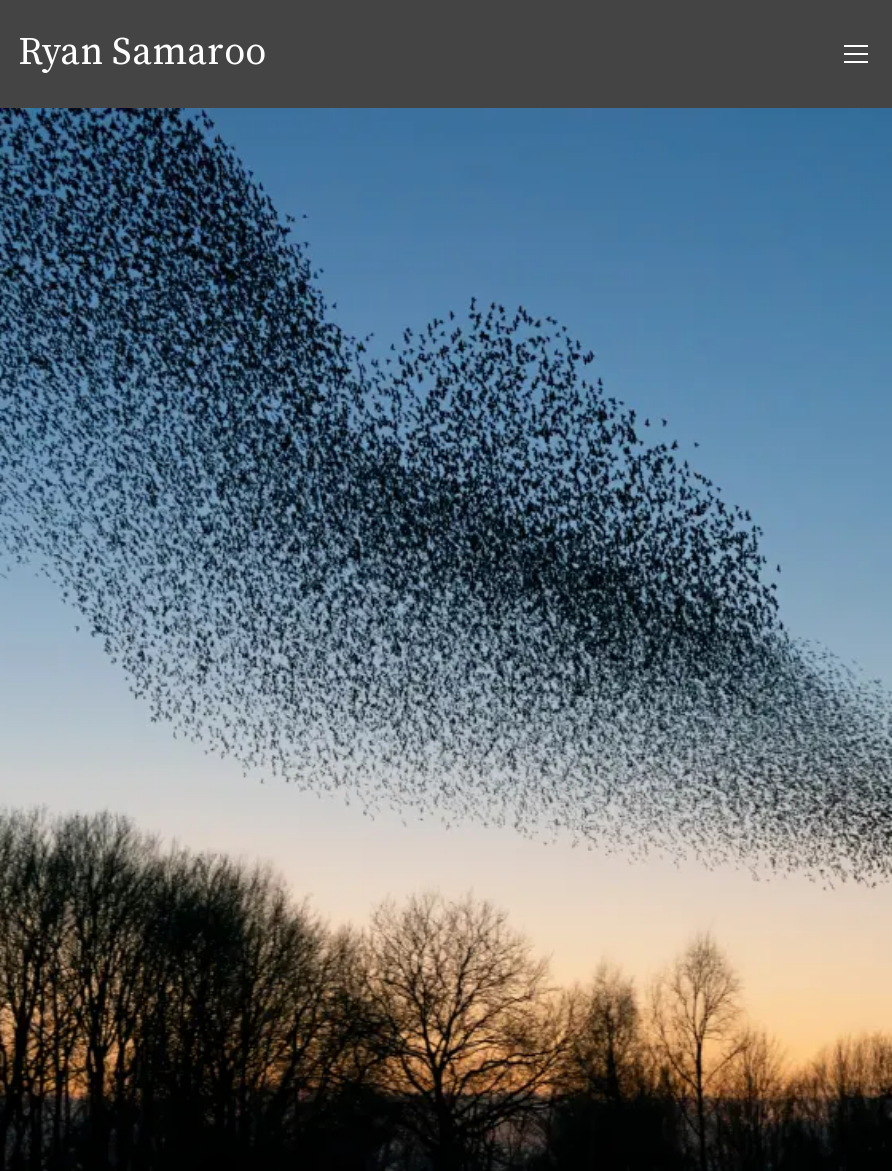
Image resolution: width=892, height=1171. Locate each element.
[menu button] (856, 54)
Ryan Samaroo (142, 54)
